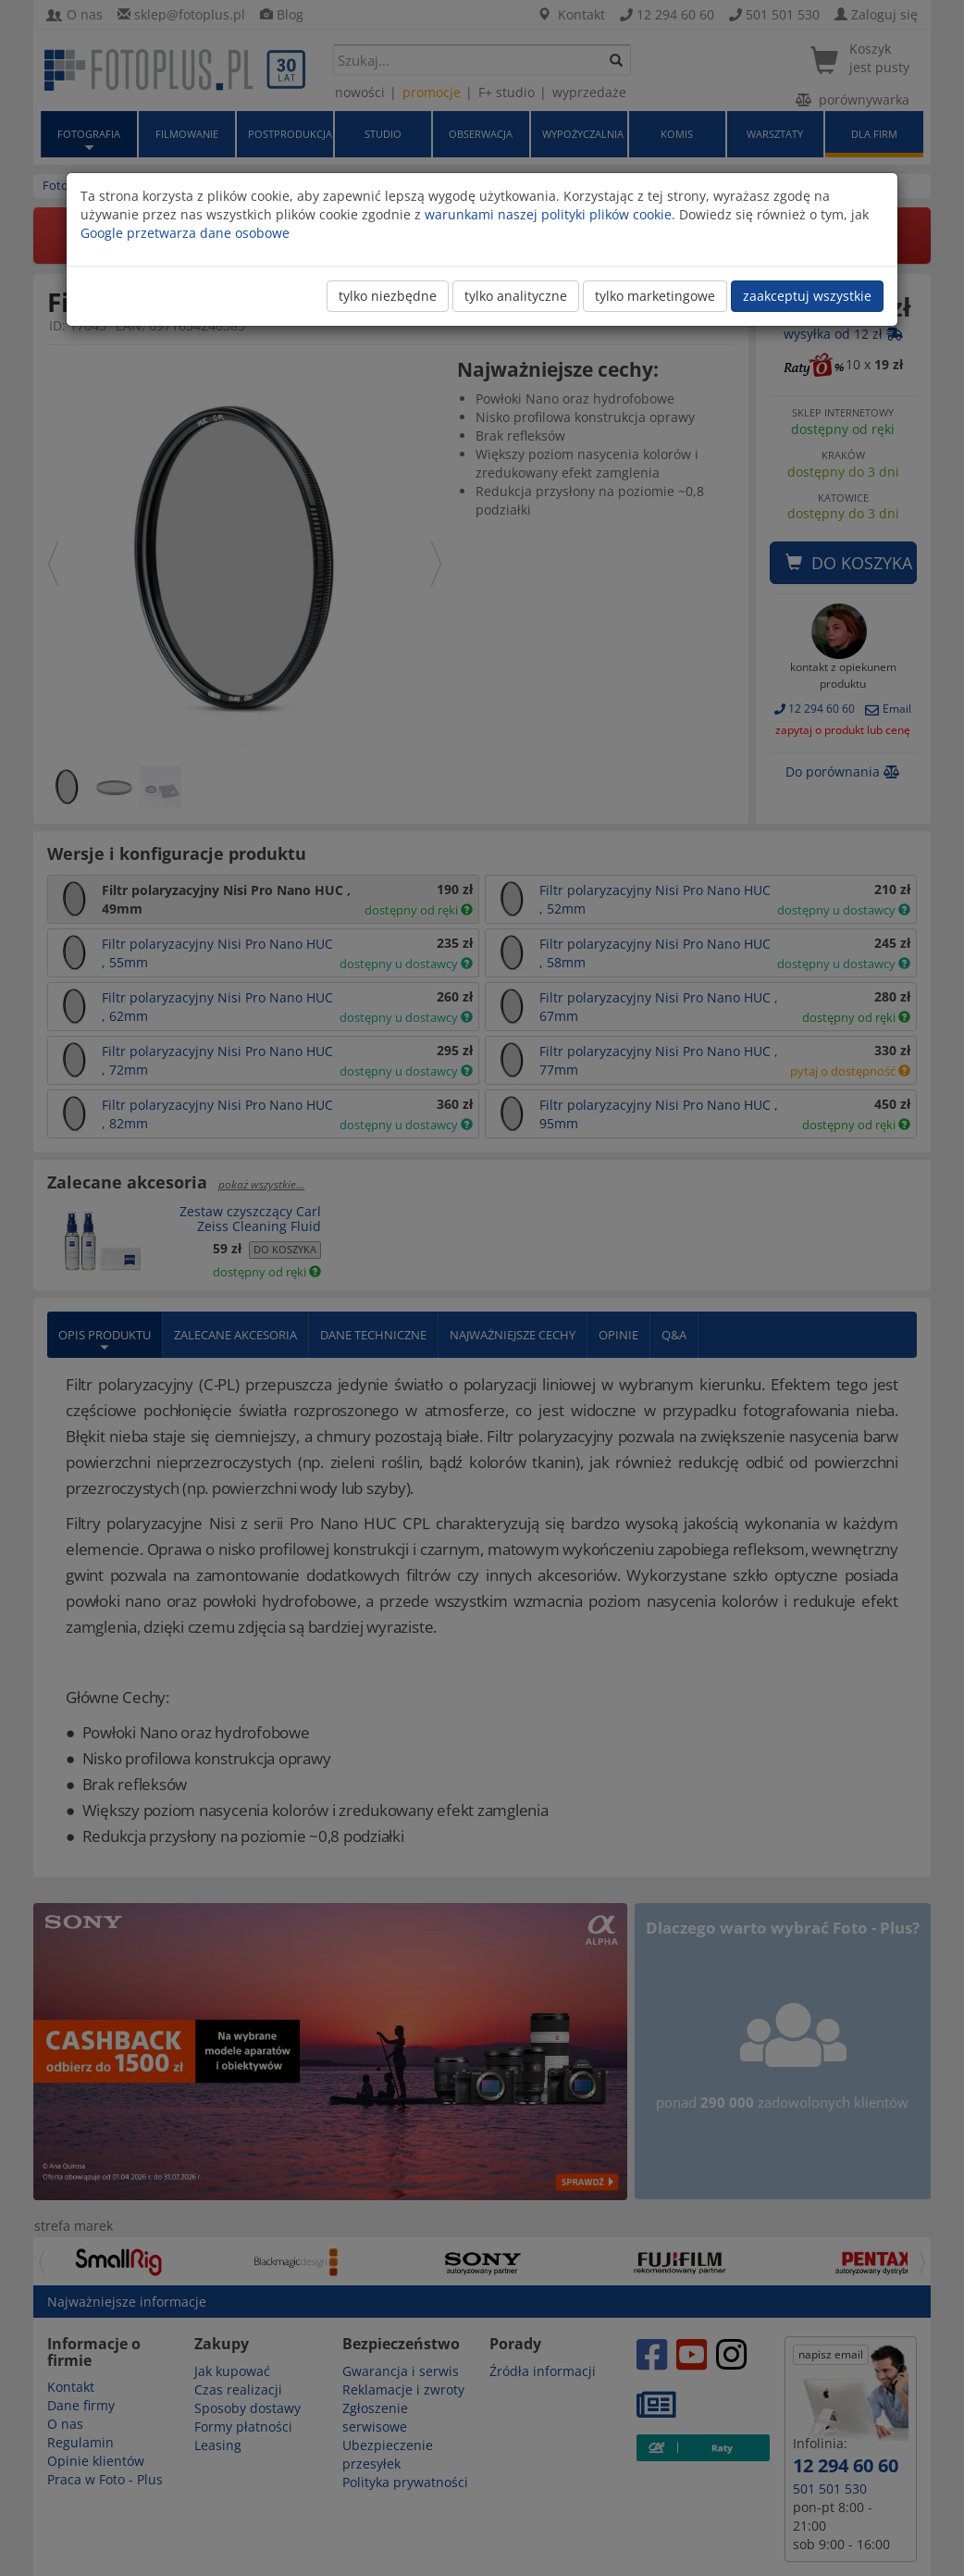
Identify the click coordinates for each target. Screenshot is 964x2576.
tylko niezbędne (388, 296)
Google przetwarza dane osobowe (185, 233)
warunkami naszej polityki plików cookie (548, 214)
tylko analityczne (515, 296)
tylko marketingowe (655, 296)
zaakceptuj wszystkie (807, 296)
